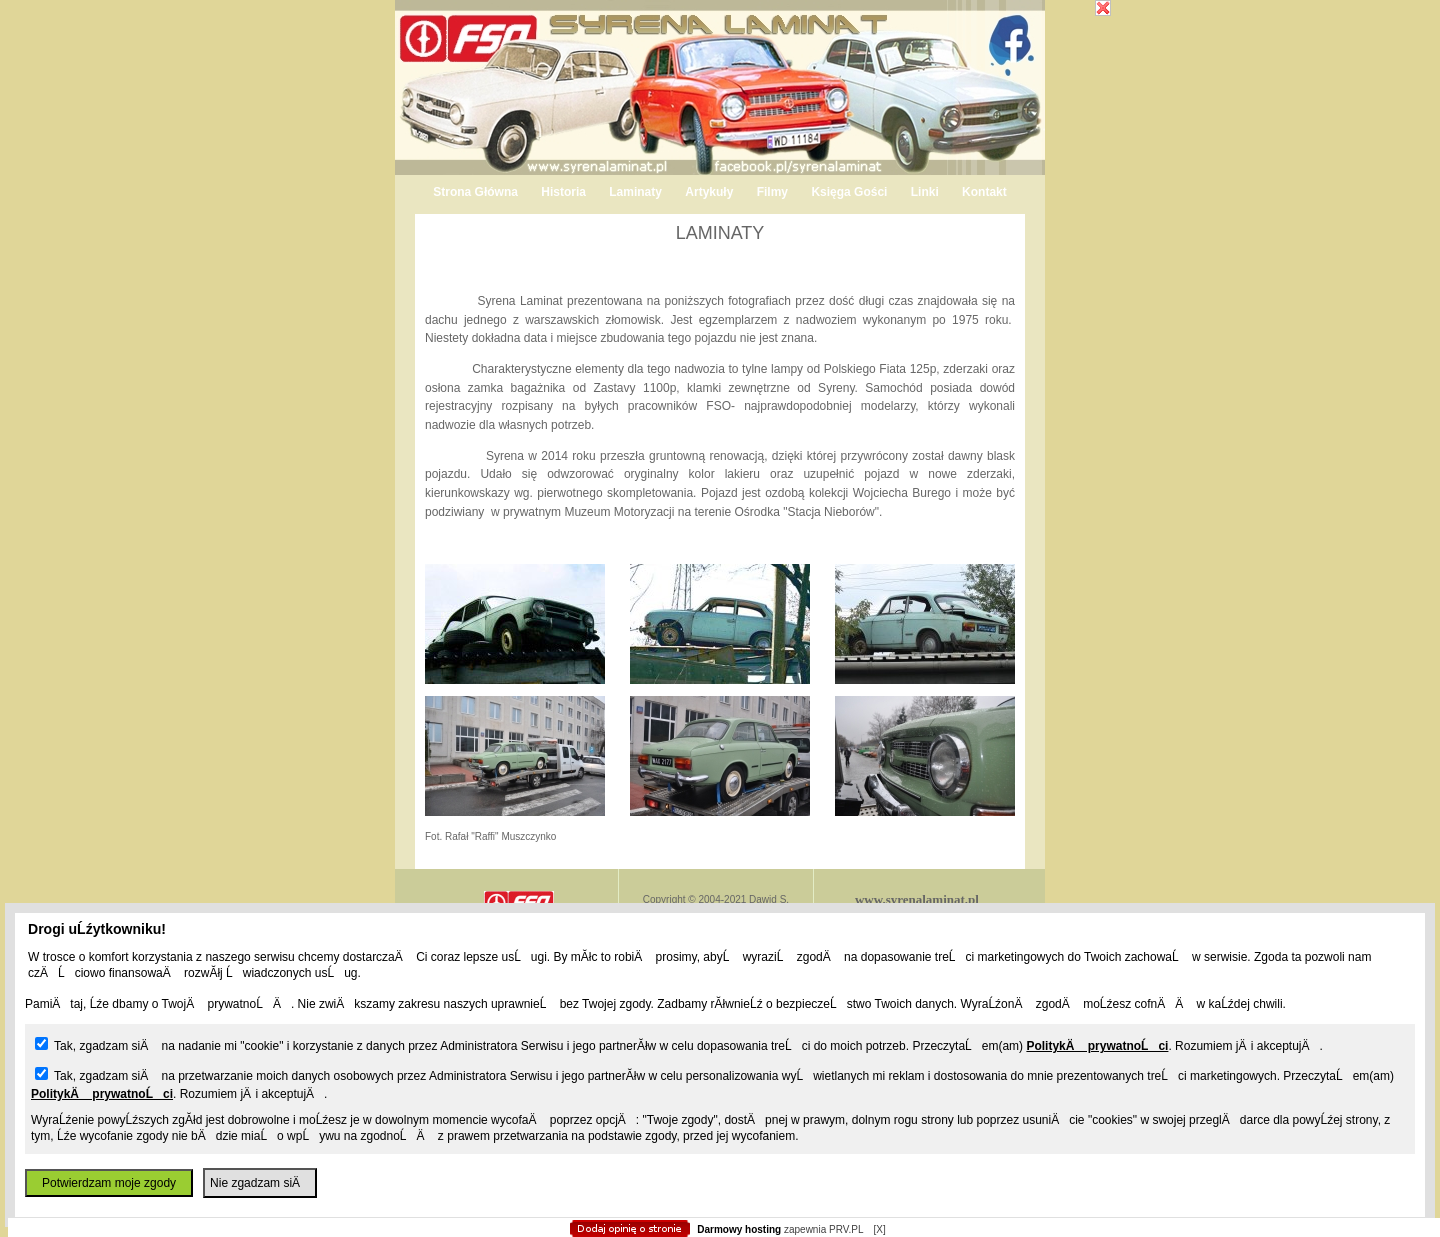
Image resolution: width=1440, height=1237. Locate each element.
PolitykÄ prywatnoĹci (1097, 1046)
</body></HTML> (720, 100)
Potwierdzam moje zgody (109, 1183)
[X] (879, 1229)
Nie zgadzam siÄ (260, 1183)
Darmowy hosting (739, 1229)
